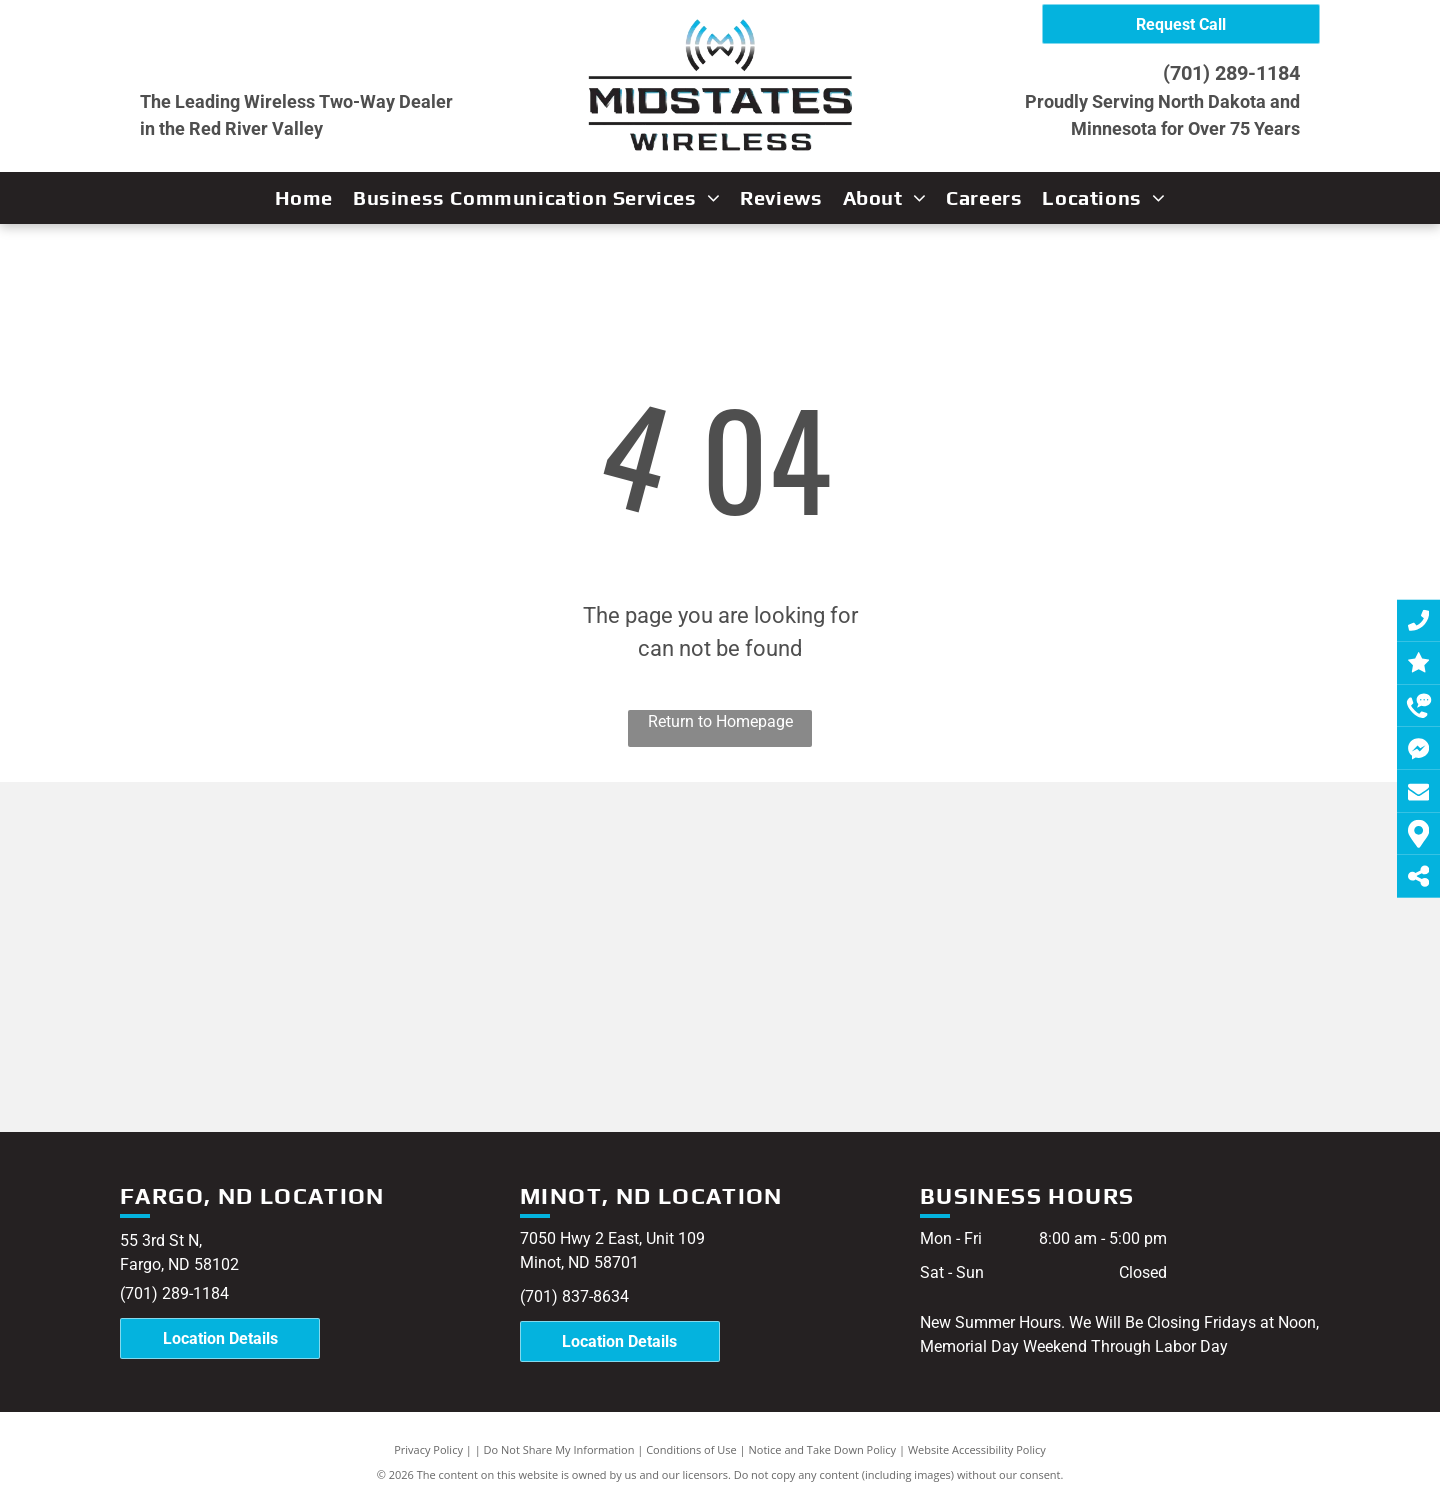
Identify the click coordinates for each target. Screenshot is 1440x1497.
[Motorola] (217, 991)
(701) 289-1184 (1231, 73)
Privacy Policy (428, 1449)
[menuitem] (304, 198)
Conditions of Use (691, 1449)
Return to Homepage (720, 721)
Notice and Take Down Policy (823, 1449)
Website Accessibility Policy (977, 1449)
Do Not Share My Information (559, 1449)
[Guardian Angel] (552, 1017)
